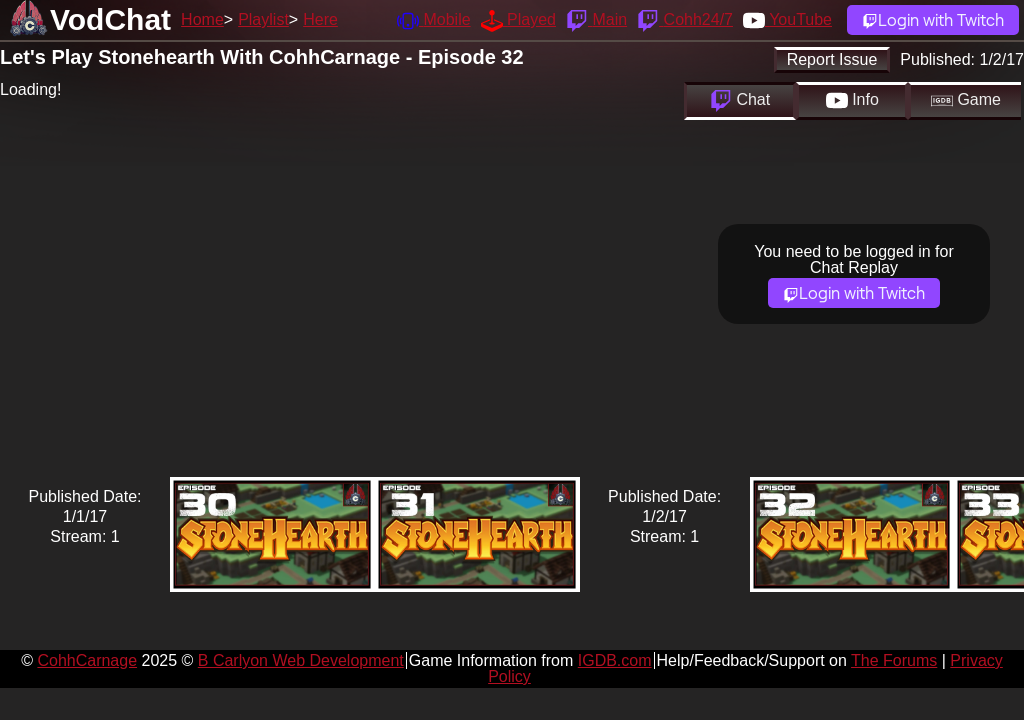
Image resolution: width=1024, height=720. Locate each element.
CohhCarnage (87, 660)
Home (202, 19)
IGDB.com (615, 660)
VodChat (110, 19)
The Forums (894, 660)
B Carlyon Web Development (301, 660)
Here (320, 19)
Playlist (263, 19)
